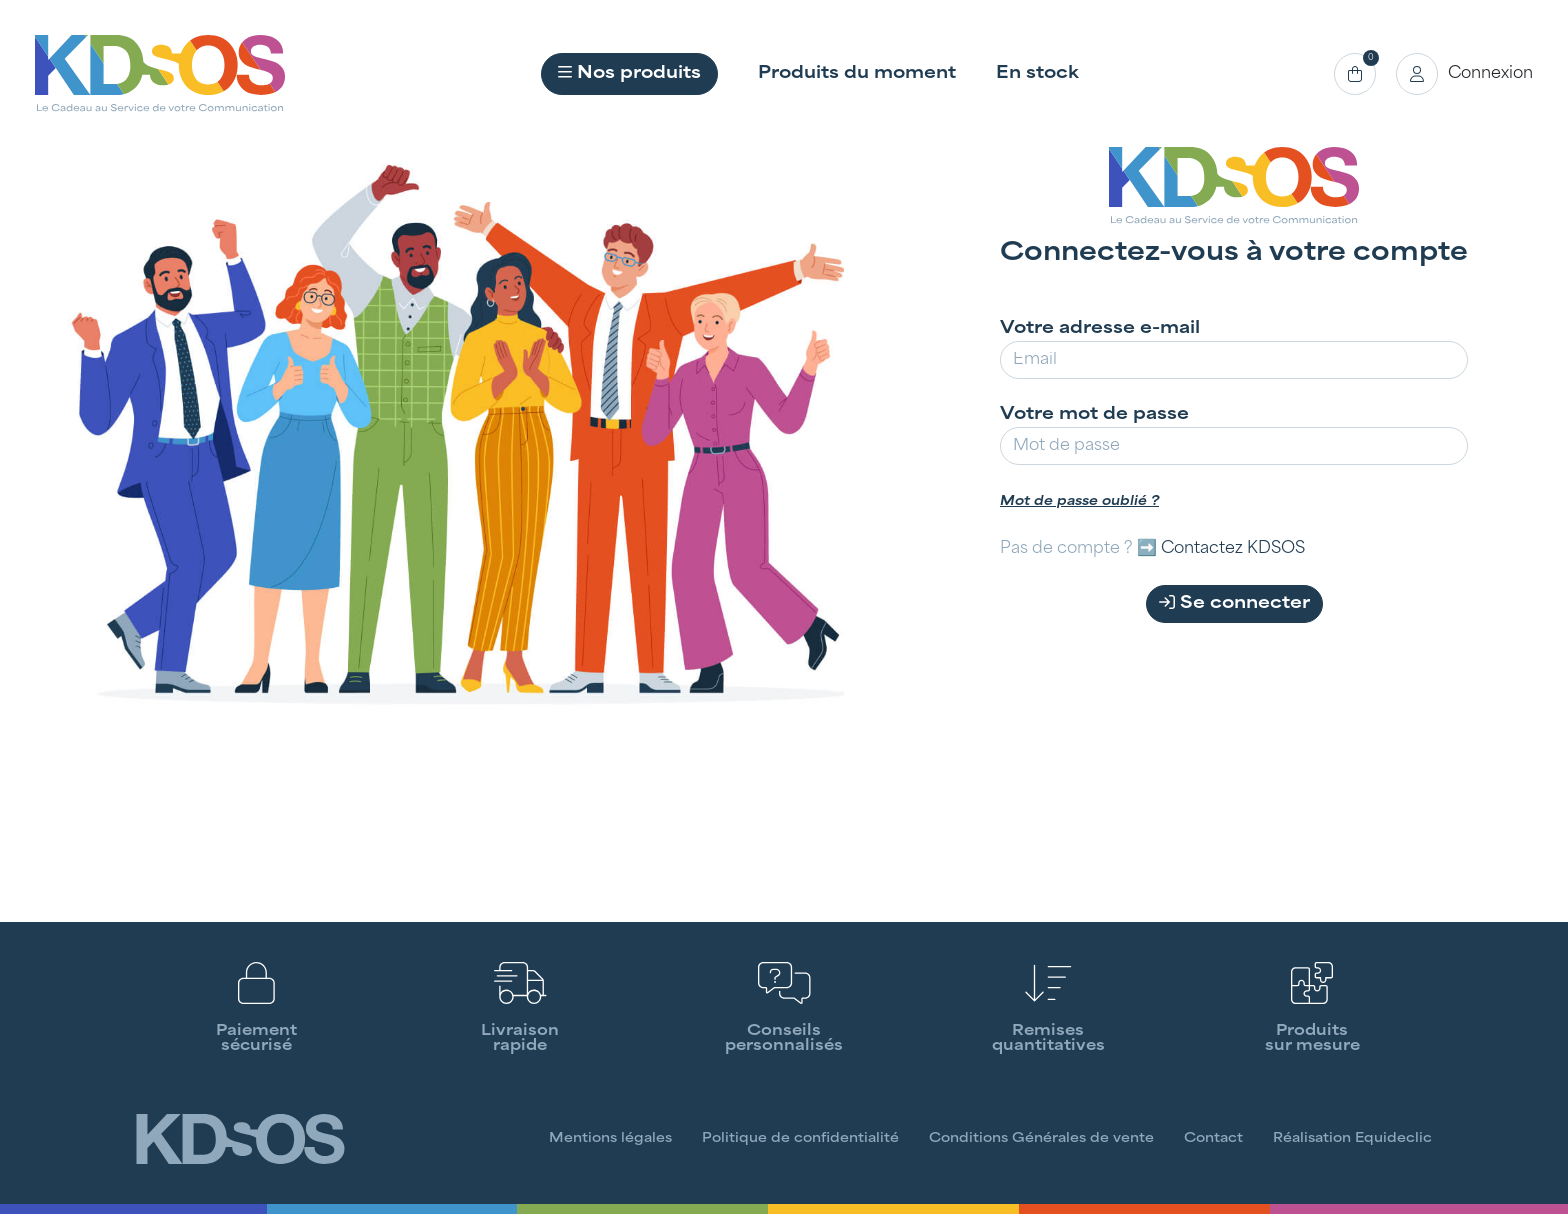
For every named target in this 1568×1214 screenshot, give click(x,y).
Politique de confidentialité (800, 1139)
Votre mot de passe (1094, 415)
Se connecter (1234, 603)
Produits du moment (857, 74)
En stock (1037, 74)
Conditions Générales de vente (1041, 1139)
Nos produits (629, 73)
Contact (1213, 1139)
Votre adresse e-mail (1100, 329)
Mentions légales (610, 1139)
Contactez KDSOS (1233, 549)
